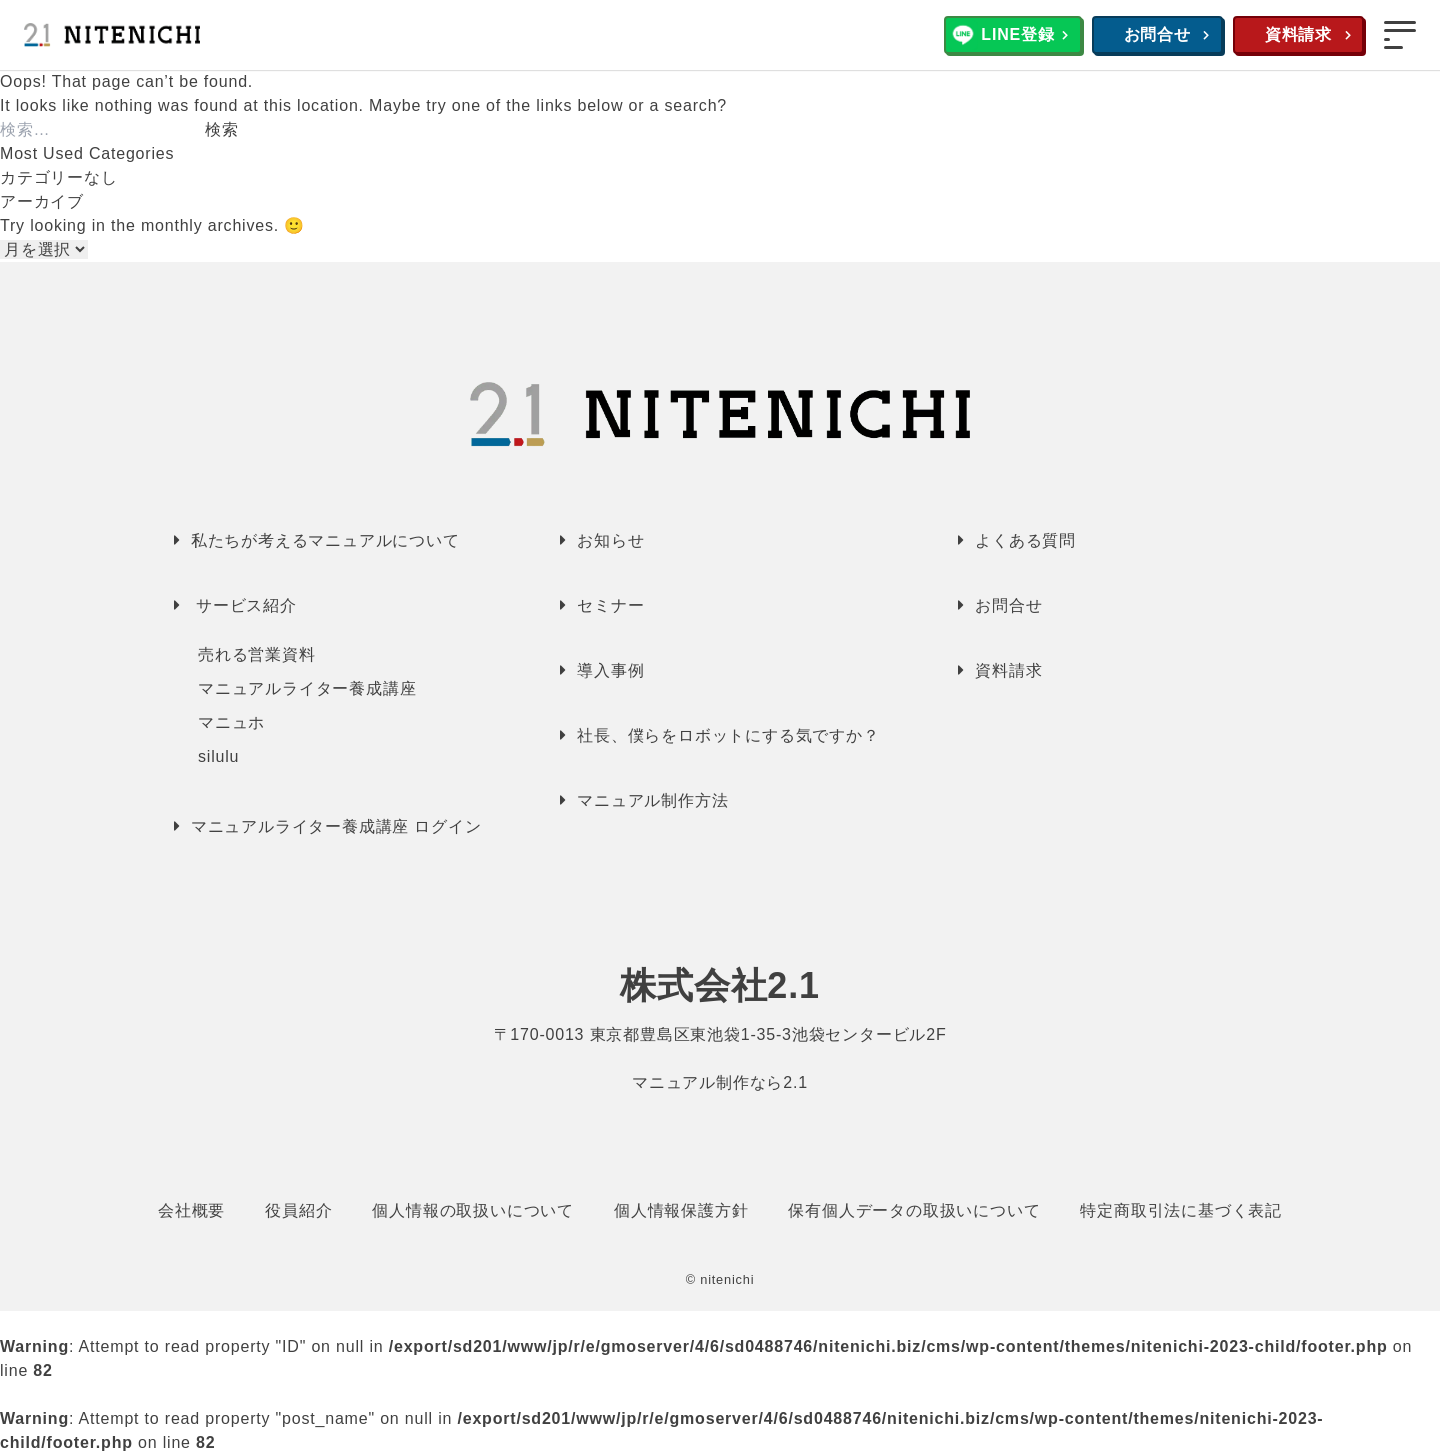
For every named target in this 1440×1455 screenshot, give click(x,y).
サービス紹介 (246, 605)
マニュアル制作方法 (652, 800)
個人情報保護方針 (681, 1210)
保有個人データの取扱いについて (914, 1210)
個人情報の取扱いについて (473, 1210)
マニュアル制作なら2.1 (720, 1082)
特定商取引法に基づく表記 (1181, 1210)
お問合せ (1157, 34)
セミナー (610, 605)
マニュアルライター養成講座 (307, 688)
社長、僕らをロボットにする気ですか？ (728, 735)
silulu (218, 756)
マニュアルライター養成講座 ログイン (336, 826)
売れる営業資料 (257, 654)
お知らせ (610, 540)
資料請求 (1298, 34)
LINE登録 (1017, 34)
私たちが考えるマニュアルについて (325, 540)
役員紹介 (298, 1210)
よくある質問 (1025, 540)
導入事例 (610, 670)
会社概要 (191, 1210)
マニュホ (231, 722)
